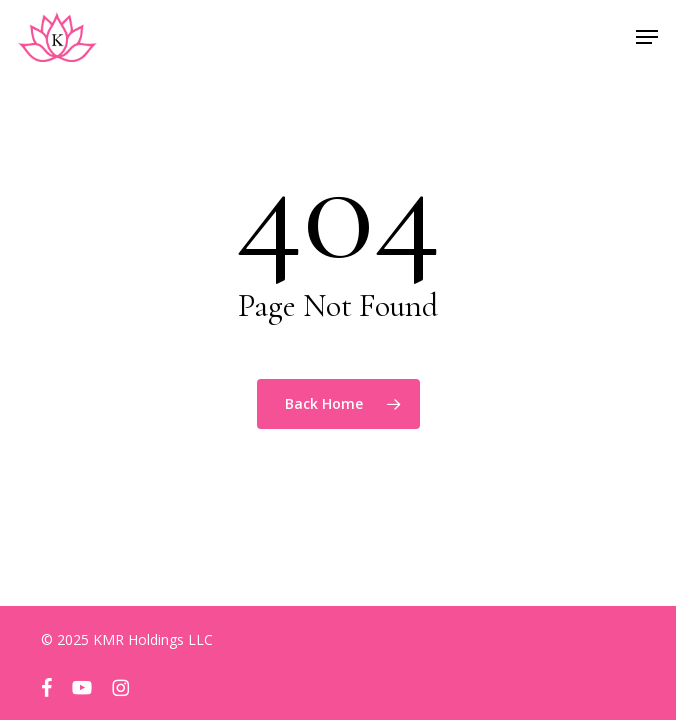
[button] (647, 37)
